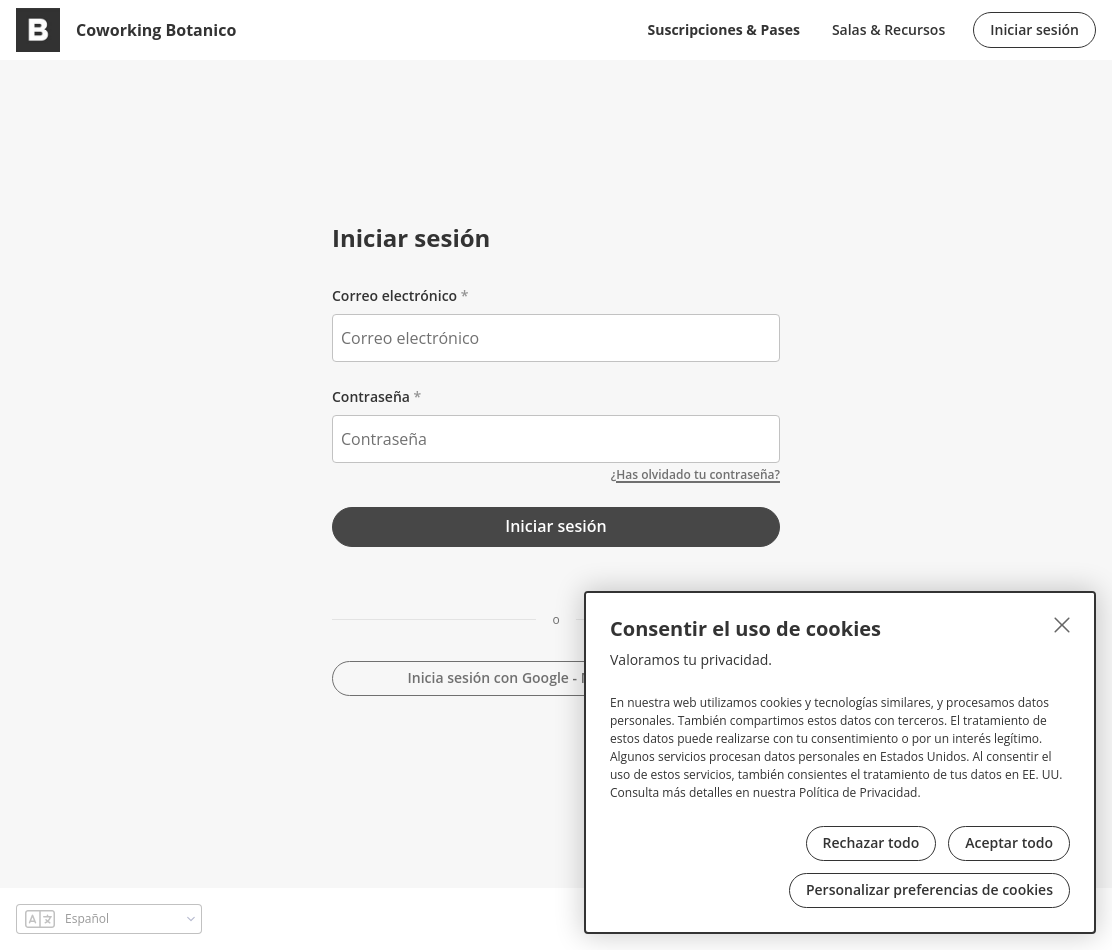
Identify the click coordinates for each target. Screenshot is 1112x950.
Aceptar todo (1009, 842)
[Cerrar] (1062, 625)
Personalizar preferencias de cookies (929, 889)
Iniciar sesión (1034, 29)
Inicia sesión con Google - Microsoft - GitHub (556, 677)
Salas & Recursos (888, 29)
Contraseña (371, 396)
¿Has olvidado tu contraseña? (695, 475)
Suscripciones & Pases (724, 29)
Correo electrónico (394, 295)
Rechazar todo (871, 842)
